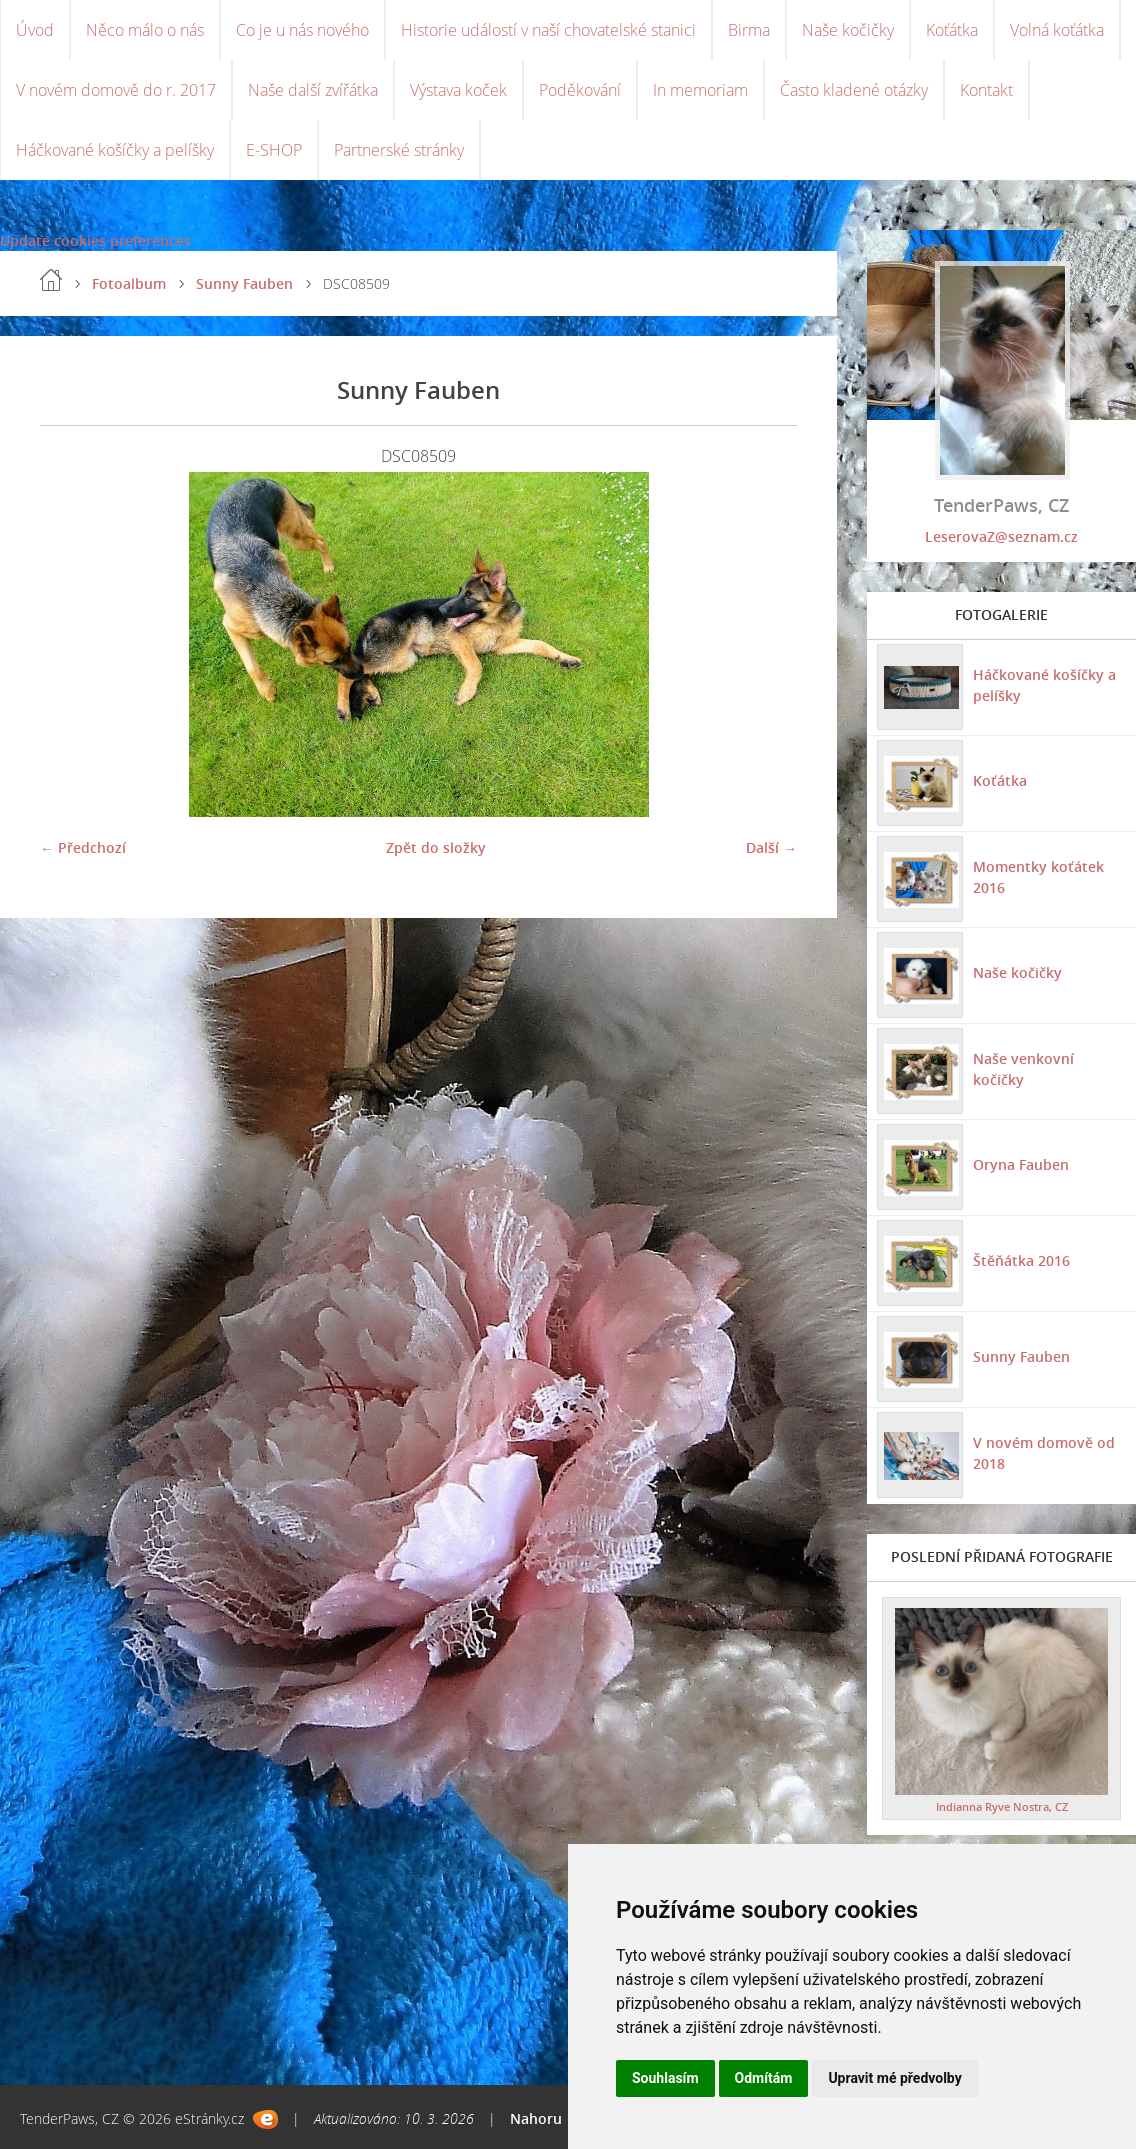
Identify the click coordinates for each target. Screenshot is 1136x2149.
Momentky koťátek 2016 (1038, 877)
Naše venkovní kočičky (1023, 1069)
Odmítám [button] (764, 2078)
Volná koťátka (1057, 30)
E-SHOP (274, 150)
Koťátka (952, 30)
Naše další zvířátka (313, 90)
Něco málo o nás (145, 30)
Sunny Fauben (244, 283)
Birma (749, 30)
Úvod (35, 30)
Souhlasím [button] (665, 2078)
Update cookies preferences (95, 240)
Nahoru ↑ (541, 2118)
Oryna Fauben (1021, 1164)
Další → (771, 847)
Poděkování (580, 90)
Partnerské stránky (399, 150)
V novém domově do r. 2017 (116, 90)
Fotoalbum (129, 283)
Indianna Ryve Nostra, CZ (1002, 1806)
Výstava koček (458, 90)
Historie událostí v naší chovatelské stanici (548, 30)
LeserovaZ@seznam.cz (1001, 536)
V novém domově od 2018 (1044, 1453)
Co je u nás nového (302, 30)
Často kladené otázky (854, 90)
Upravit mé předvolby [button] (894, 2078)
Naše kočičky (848, 30)
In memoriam (700, 90)
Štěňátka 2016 (1021, 1260)
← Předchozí (83, 847)
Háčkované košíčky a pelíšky (115, 150)
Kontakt (986, 90)
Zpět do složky (436, 847)
